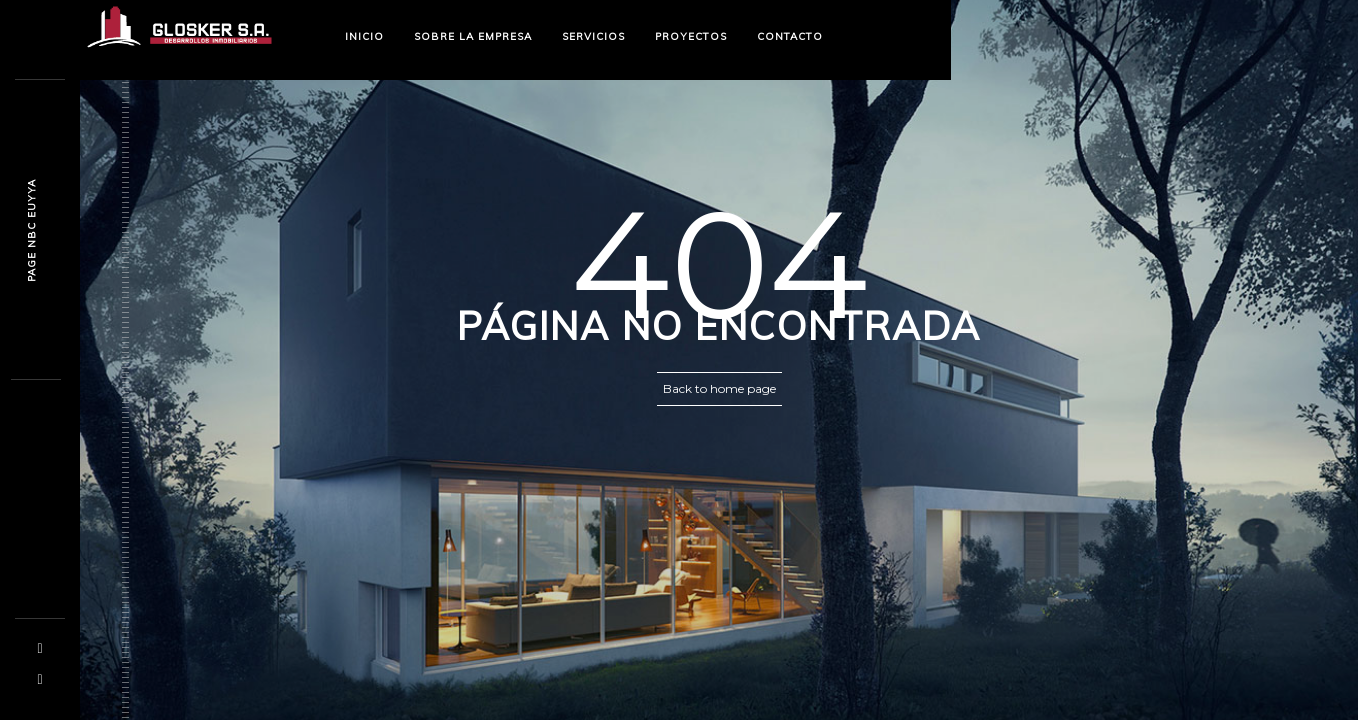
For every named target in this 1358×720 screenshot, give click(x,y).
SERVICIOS (593, 36)
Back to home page (719, 388)
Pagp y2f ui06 (31, 230)
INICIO (364, 36)
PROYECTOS (691, 36)
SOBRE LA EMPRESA (473, 36)
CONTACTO (790, 36)
